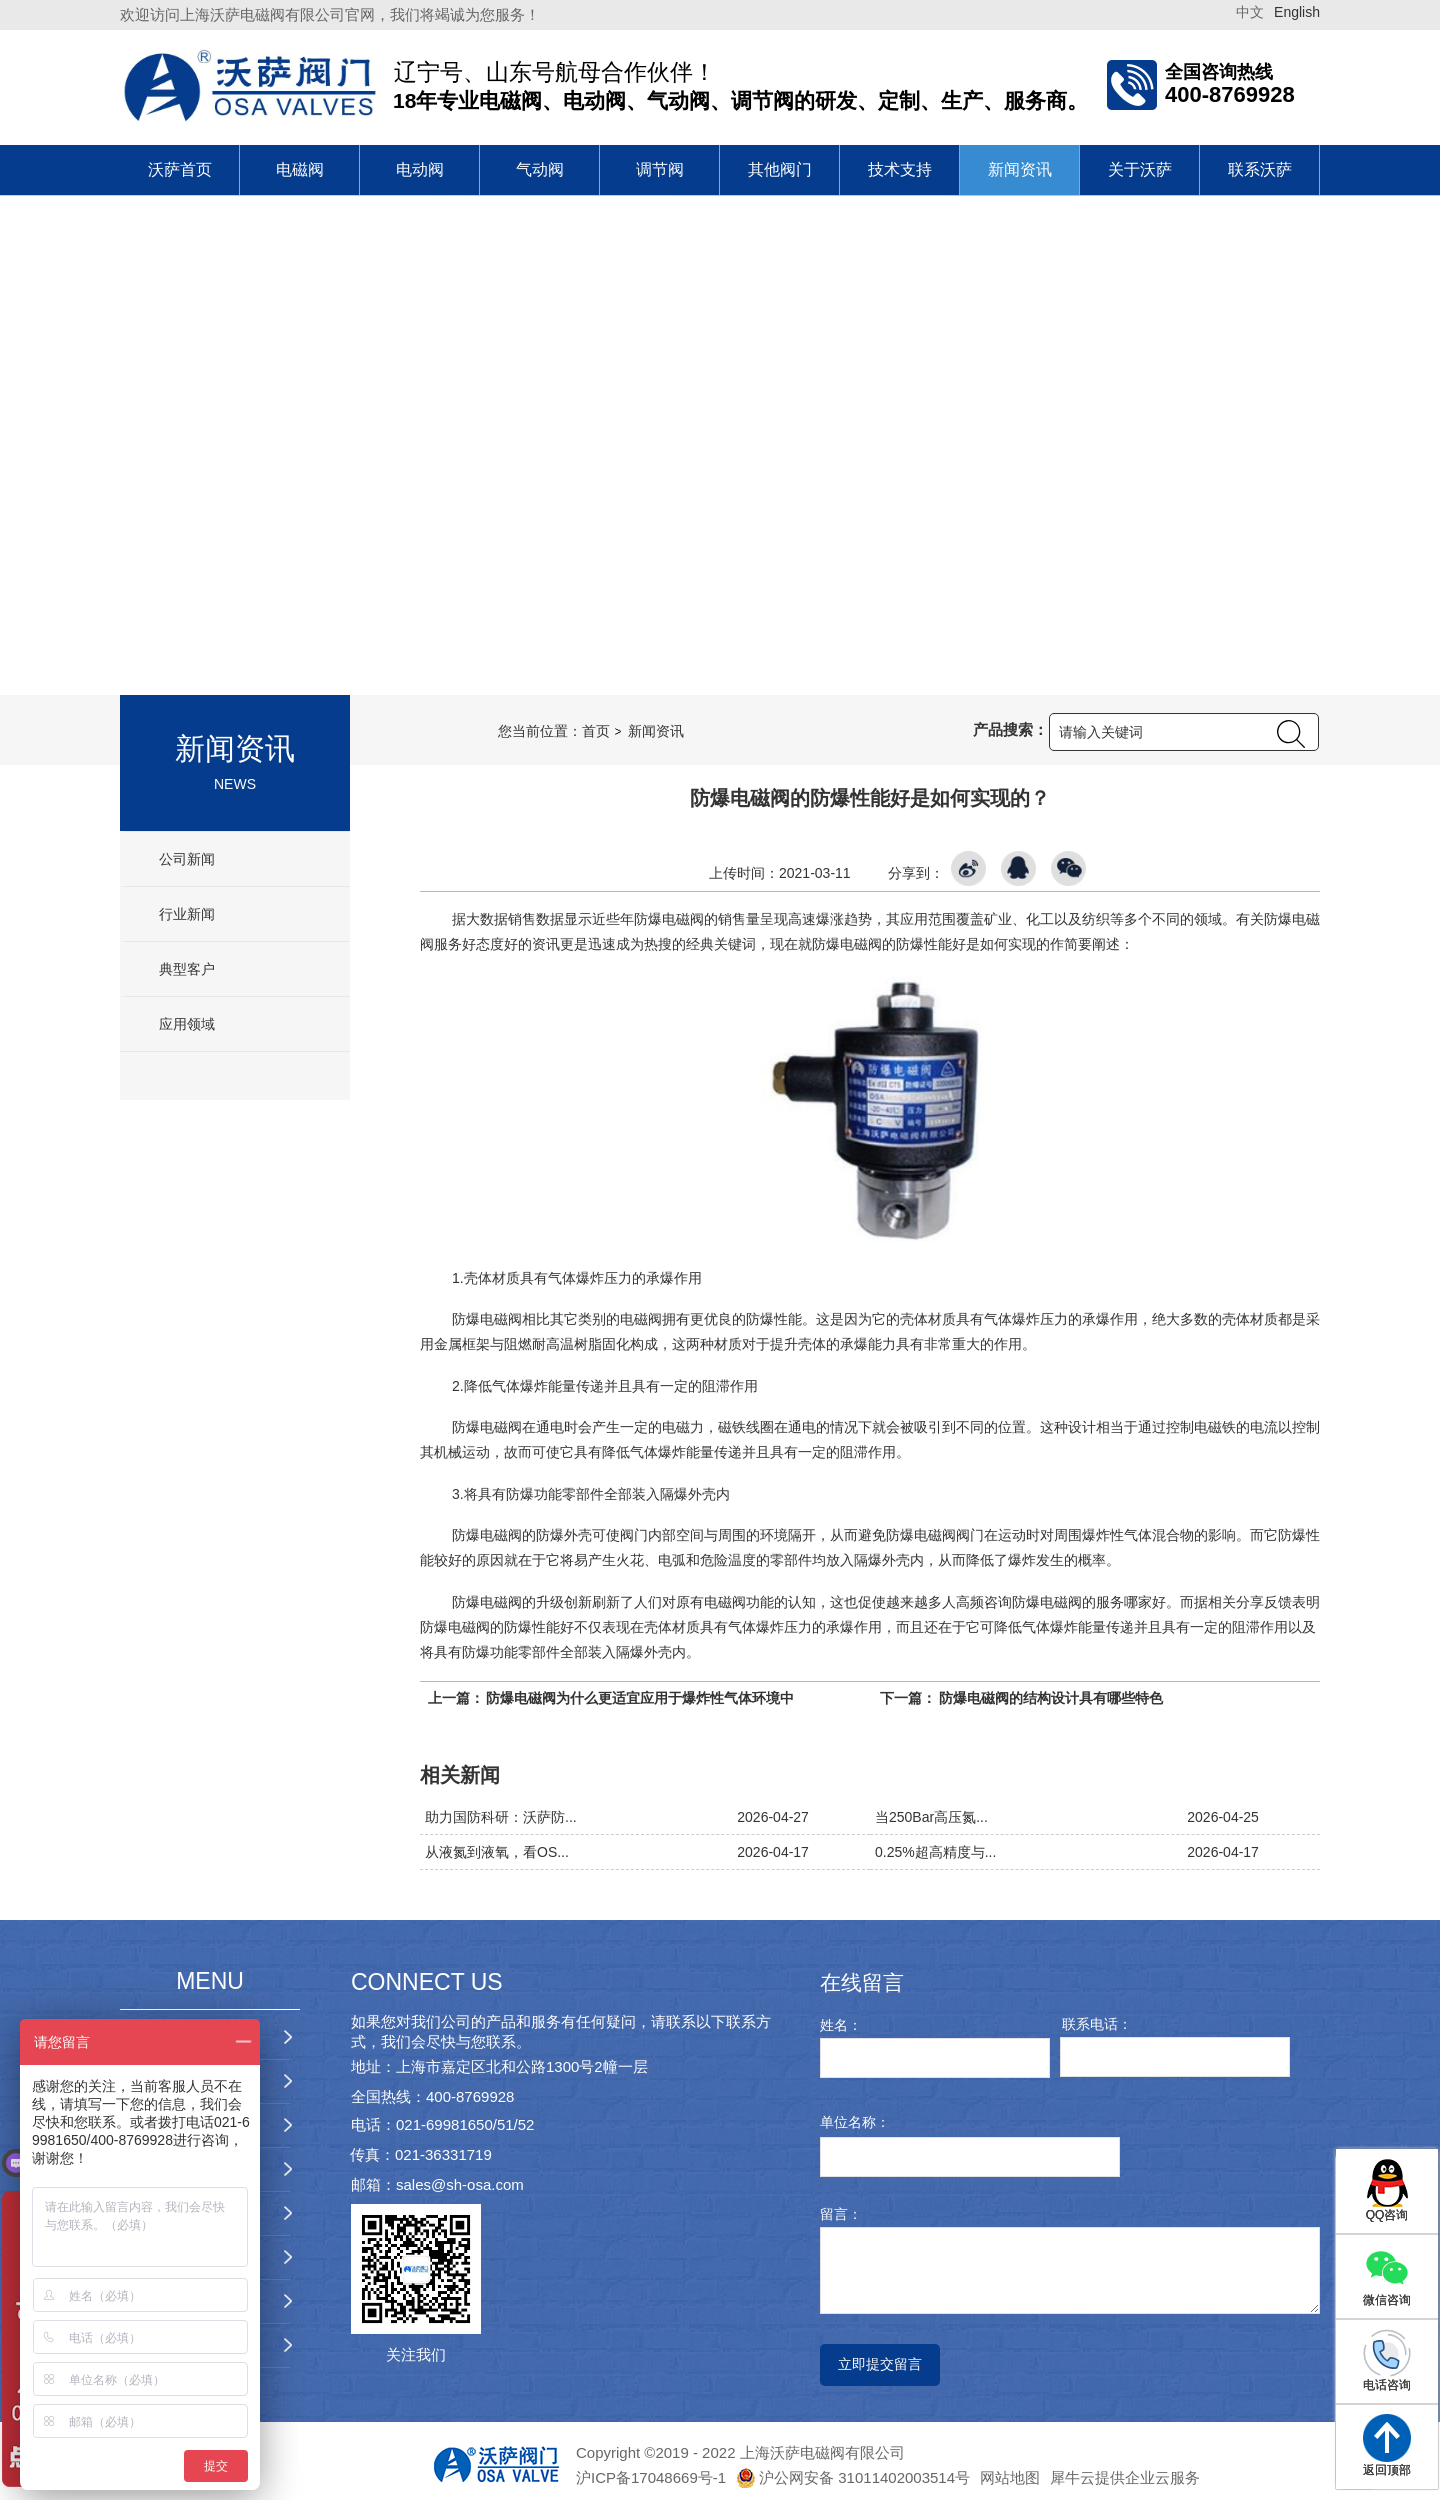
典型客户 (185, 969)
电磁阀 (300, 169)
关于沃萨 (1140, 169)
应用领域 (185, 1024)
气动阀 (540, 169)
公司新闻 (185, 859)
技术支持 (900, 169)
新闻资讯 (1020, 169)
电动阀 (420, 169)
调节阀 (660, 169)
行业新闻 (185, 914)
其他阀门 (780, 169)
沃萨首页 (180, 169)
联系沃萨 (1260, 169)
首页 (596, 731)
